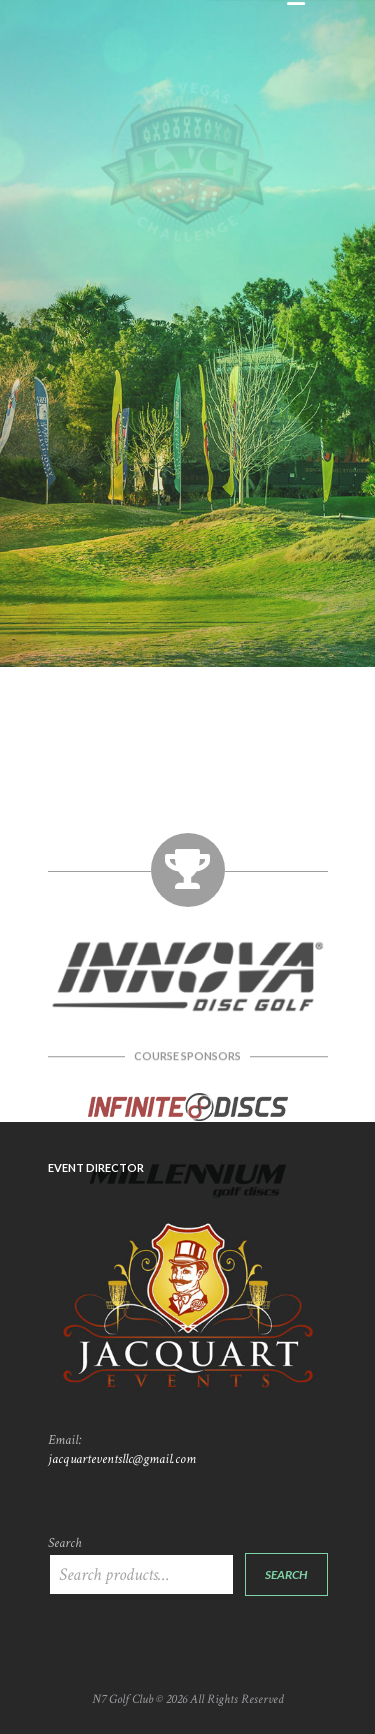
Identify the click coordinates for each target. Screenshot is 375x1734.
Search (64, 1543)
